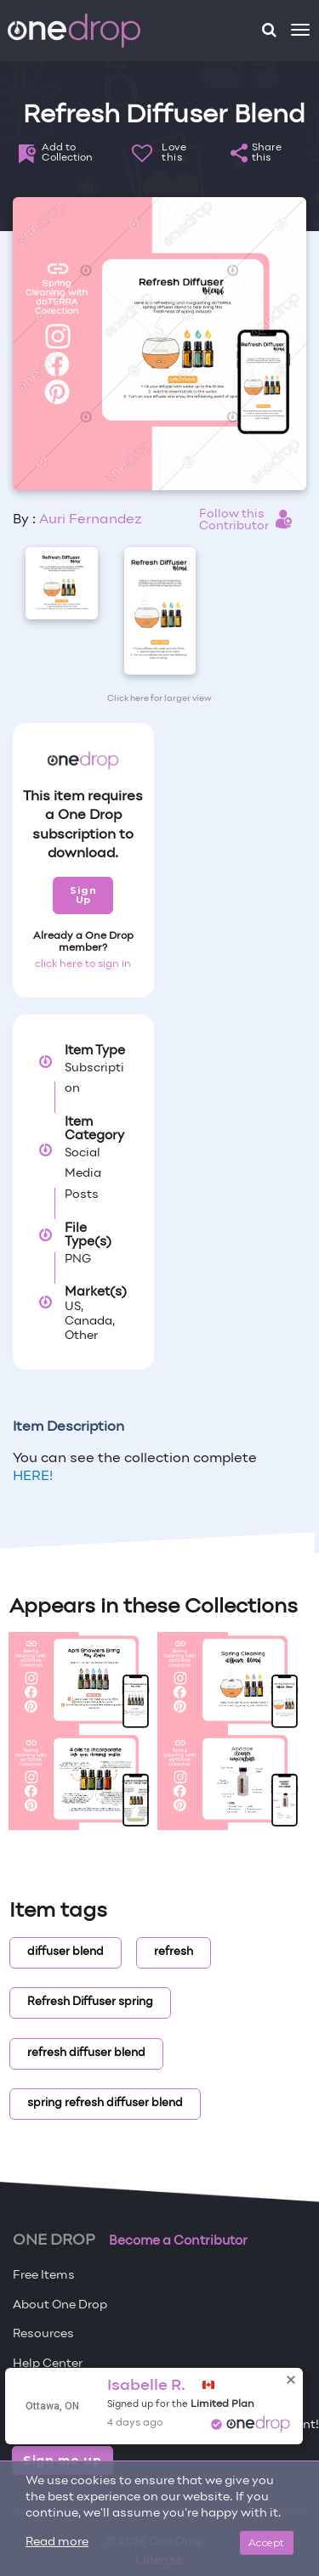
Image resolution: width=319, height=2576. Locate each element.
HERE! (33, 1476)
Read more (57, 2542)
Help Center (48, 2364)
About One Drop (60, 2305)
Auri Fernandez (90, 520)
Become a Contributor (178, 2241)
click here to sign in (83, 964)
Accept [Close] (266, 2542)
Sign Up (83, 895)
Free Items (44, 2275)
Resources (43, 2334)
